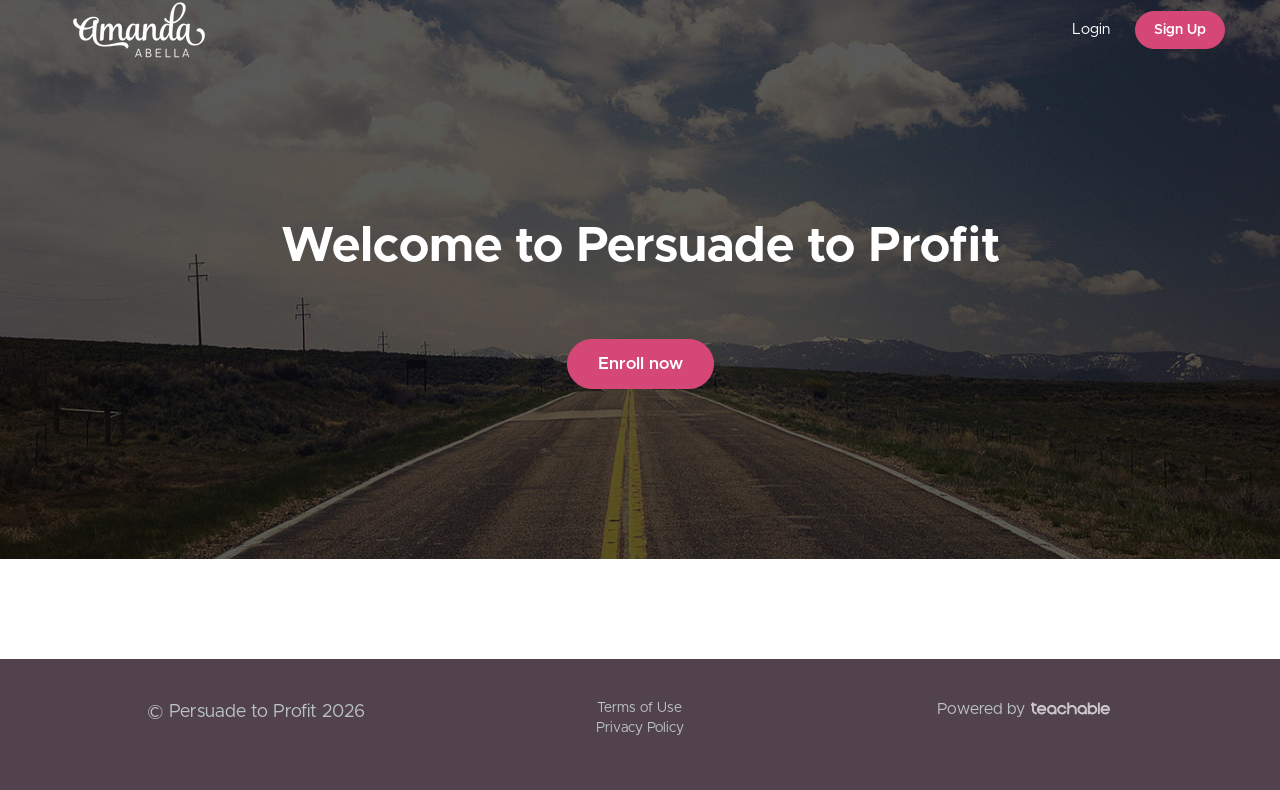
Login (1091, 29)
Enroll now (640, 363)
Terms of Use (639, 708)
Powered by (1023, 709)
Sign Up (1180, 30)
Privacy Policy (640, 728)
